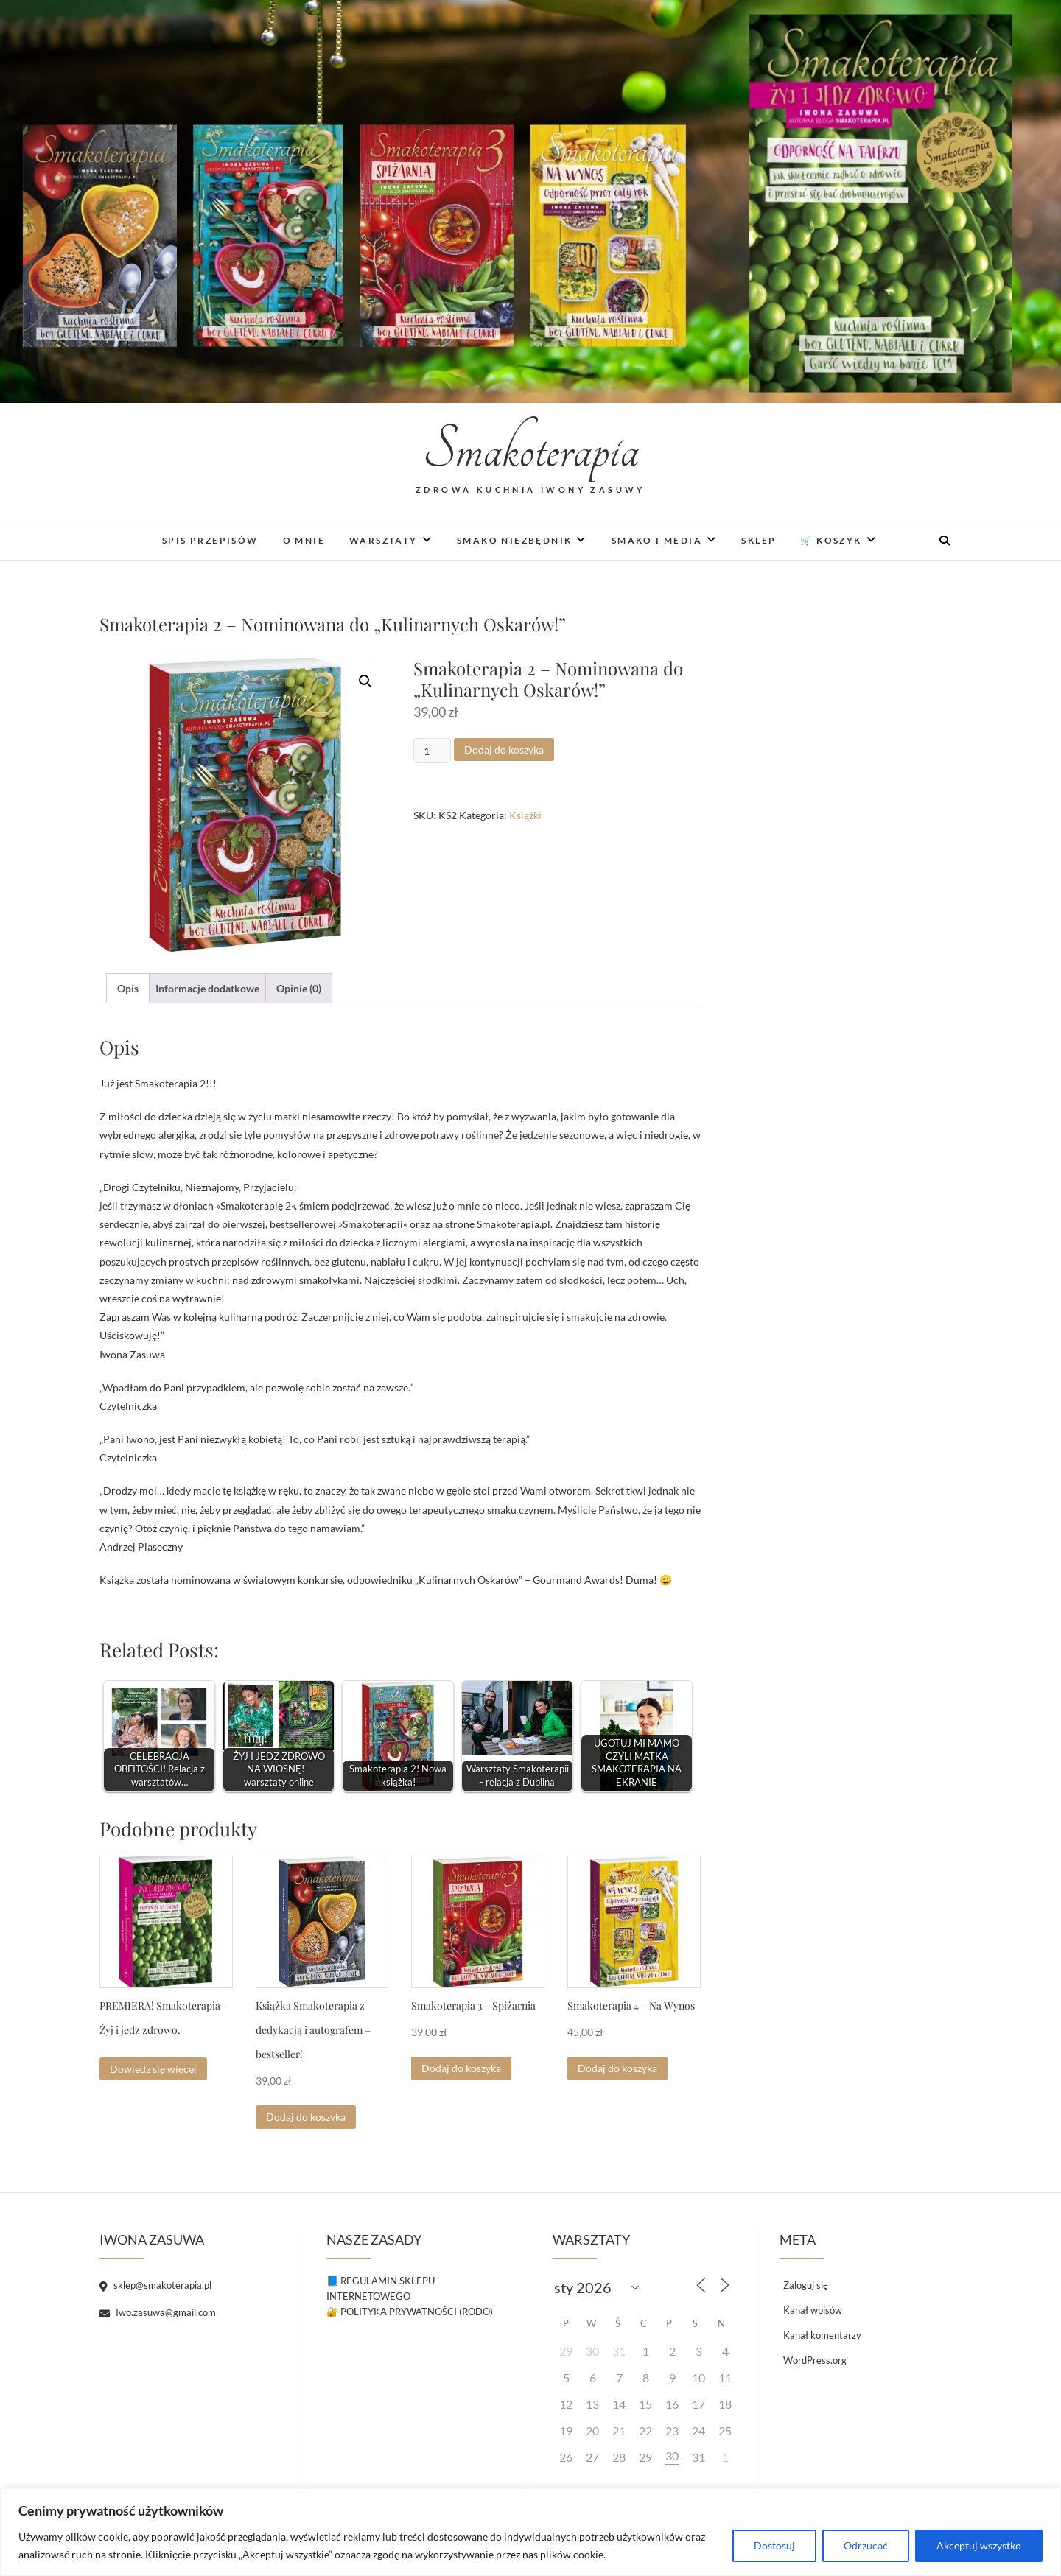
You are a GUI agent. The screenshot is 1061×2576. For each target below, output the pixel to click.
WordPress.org (815, 2360)
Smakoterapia (531, 450)
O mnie (304, 540)
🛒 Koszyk (830, 540)
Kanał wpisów (812, 2310)
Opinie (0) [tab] (298, 988)
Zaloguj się (805, 2285)
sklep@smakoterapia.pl (155, 2285)
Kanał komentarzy (822, 2335)
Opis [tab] (128, 988)
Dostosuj (774, 2545)
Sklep (758, 540)
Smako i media (657, 540)
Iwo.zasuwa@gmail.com (157, 2312)
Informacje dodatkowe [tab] (207, 988)
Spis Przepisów (210, 540)
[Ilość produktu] (432, 750)
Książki (525, 815)
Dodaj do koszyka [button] (306, 2116)
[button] (365, 681)
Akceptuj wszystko (978, 2545)
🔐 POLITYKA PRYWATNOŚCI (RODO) (409, 2311)
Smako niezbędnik (514, 540)
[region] (530, 2532)
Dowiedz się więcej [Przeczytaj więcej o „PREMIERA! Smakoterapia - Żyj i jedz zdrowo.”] (153, 2069)
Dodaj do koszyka (504, 749)
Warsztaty (383, 540)
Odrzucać (866, 2545)
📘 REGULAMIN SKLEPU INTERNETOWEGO (380, 2288)
